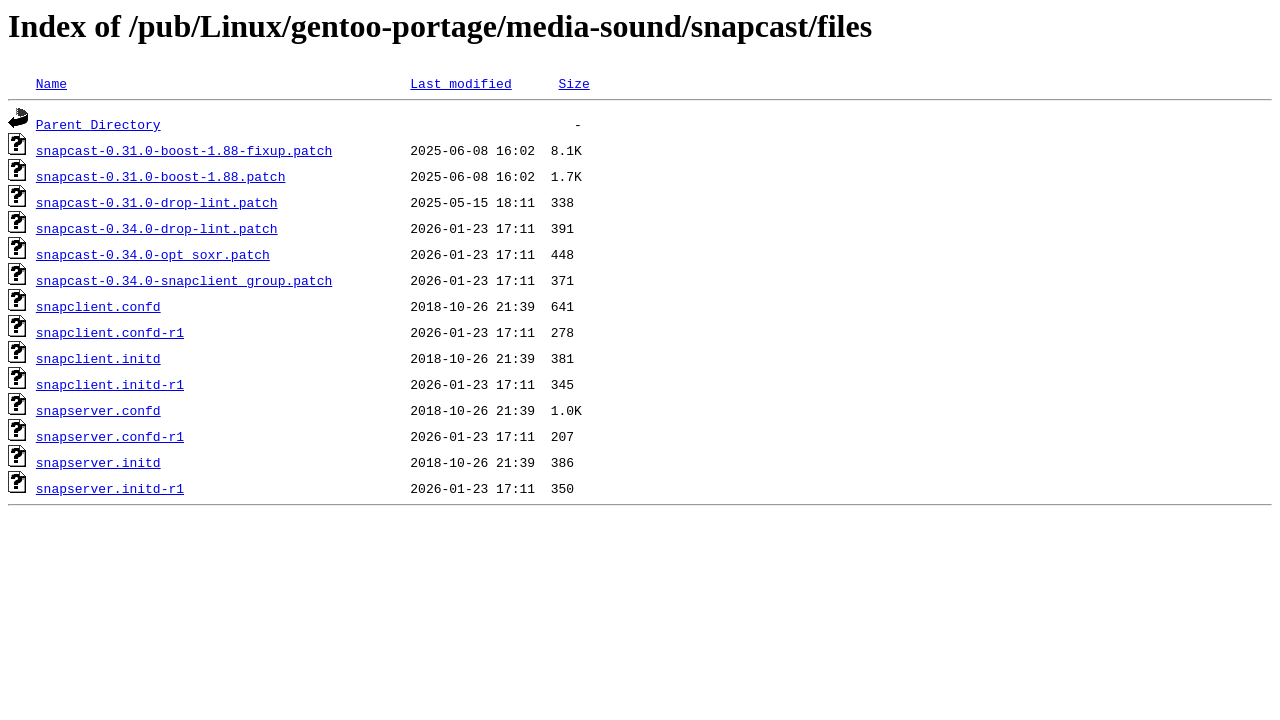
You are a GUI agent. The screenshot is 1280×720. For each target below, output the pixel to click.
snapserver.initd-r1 (110, 488)
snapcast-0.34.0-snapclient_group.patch (184, 280)
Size (573, 83)
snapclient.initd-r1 (110, 384)
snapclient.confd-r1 (110, 332)
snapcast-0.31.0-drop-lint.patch (157, 202)
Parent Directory (98, 124)
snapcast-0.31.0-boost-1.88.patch (161, 176)
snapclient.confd (98, 306)
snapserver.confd (98, 410)
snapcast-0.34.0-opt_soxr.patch (153, 254)
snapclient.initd (98, 358)
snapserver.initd (98, 462)
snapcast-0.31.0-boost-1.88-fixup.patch (184, 150)
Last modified (460, 83)
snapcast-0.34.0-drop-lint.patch (157, 228)
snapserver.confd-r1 (110, 436)
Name (51, 83)
